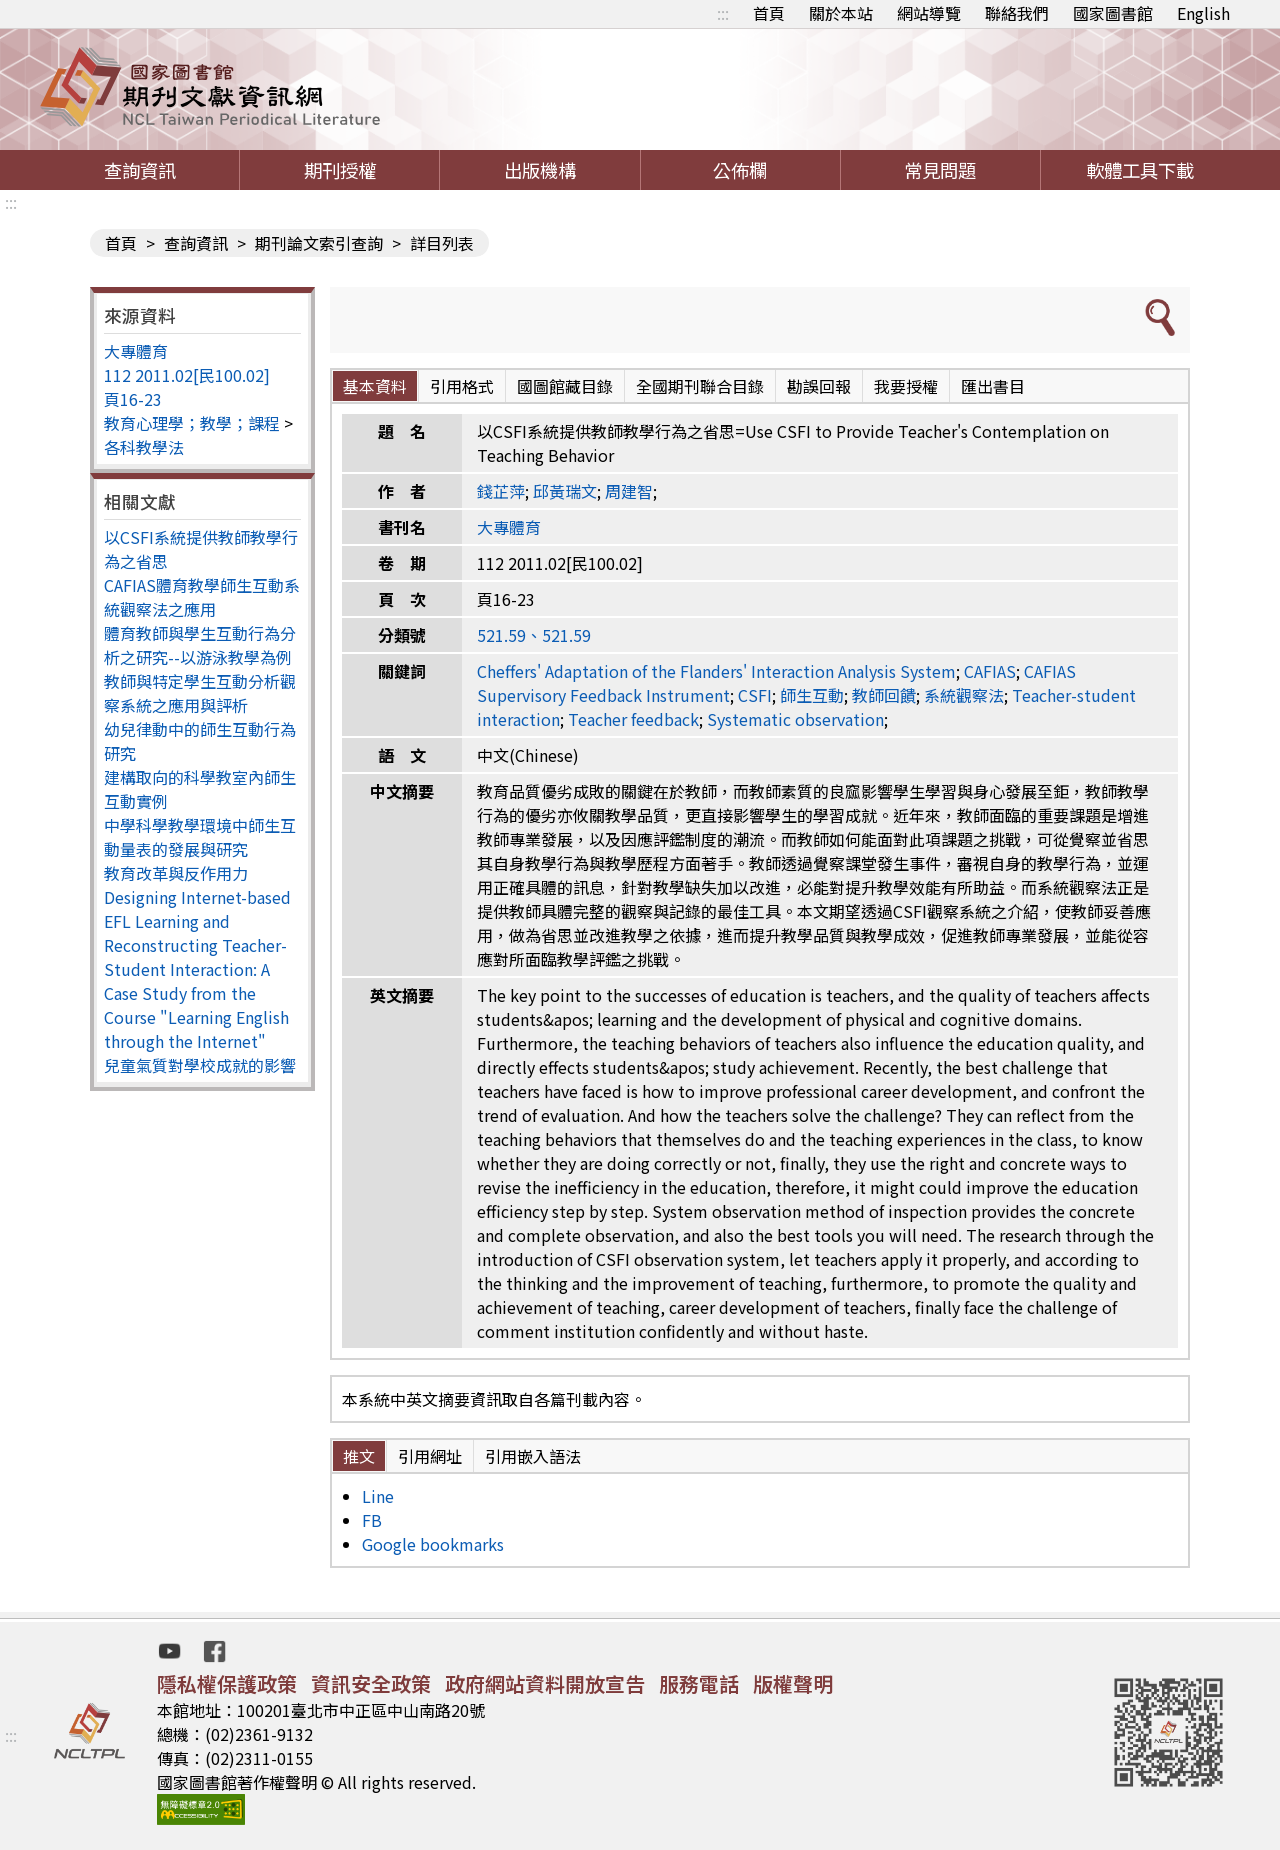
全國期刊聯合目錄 (700, 386)
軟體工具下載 (1140, 170)
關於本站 (841, 13)
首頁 (769, 13)
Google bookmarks (433, 1544)
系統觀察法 (964, 695)
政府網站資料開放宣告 (545, 1683)
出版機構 (540, 170)
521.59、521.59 (534, 635)
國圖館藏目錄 (565, 386)
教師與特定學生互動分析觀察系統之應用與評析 (200, 693)
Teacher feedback (633, 719)
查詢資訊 (140, 170)
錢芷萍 (501, 491)
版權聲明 (793, 1683)
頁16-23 (133, 399)
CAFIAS (990, 671)
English (1203, 13)
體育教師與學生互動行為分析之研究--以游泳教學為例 (200, 645)
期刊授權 (340, 170)
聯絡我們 (1017, 13)
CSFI (755, 695)
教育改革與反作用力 (176, 873)
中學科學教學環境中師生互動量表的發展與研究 (200, 837)
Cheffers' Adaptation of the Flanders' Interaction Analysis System (716, 671)
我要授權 (906, 386)
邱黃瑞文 (565, 491)
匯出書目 (993, 386)
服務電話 (699, 1683)
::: (723, 13)
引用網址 (430, 1456)
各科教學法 (144, 447)
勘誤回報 (819, 386)
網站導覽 (929, 13)
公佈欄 (740, 170)
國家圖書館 (1113, 13)
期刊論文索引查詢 (319, 243)
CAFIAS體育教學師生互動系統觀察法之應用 (202, 597)
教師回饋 (884, 695)
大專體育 (136, 351)
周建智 (629, 491)
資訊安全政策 (371, 1683)
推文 (359, 1456)
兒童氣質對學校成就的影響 (200, 1065)
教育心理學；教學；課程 (192, 423)
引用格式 (462, 386)
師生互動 (812, 695)
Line (378, 1496)
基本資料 (375, 386)
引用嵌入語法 (533, 1456)
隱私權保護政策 (227, 1683)
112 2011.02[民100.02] (187, 375)
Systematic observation (795, 719)
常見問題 (940, 170)
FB (372, 1520)
